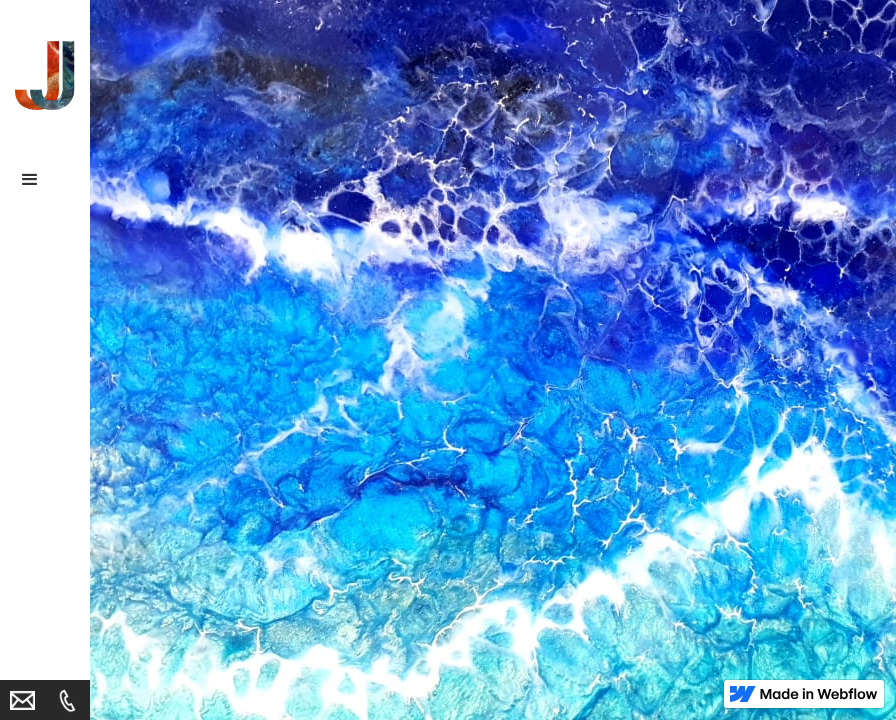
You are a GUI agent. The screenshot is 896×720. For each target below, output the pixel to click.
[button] (45, 180)
